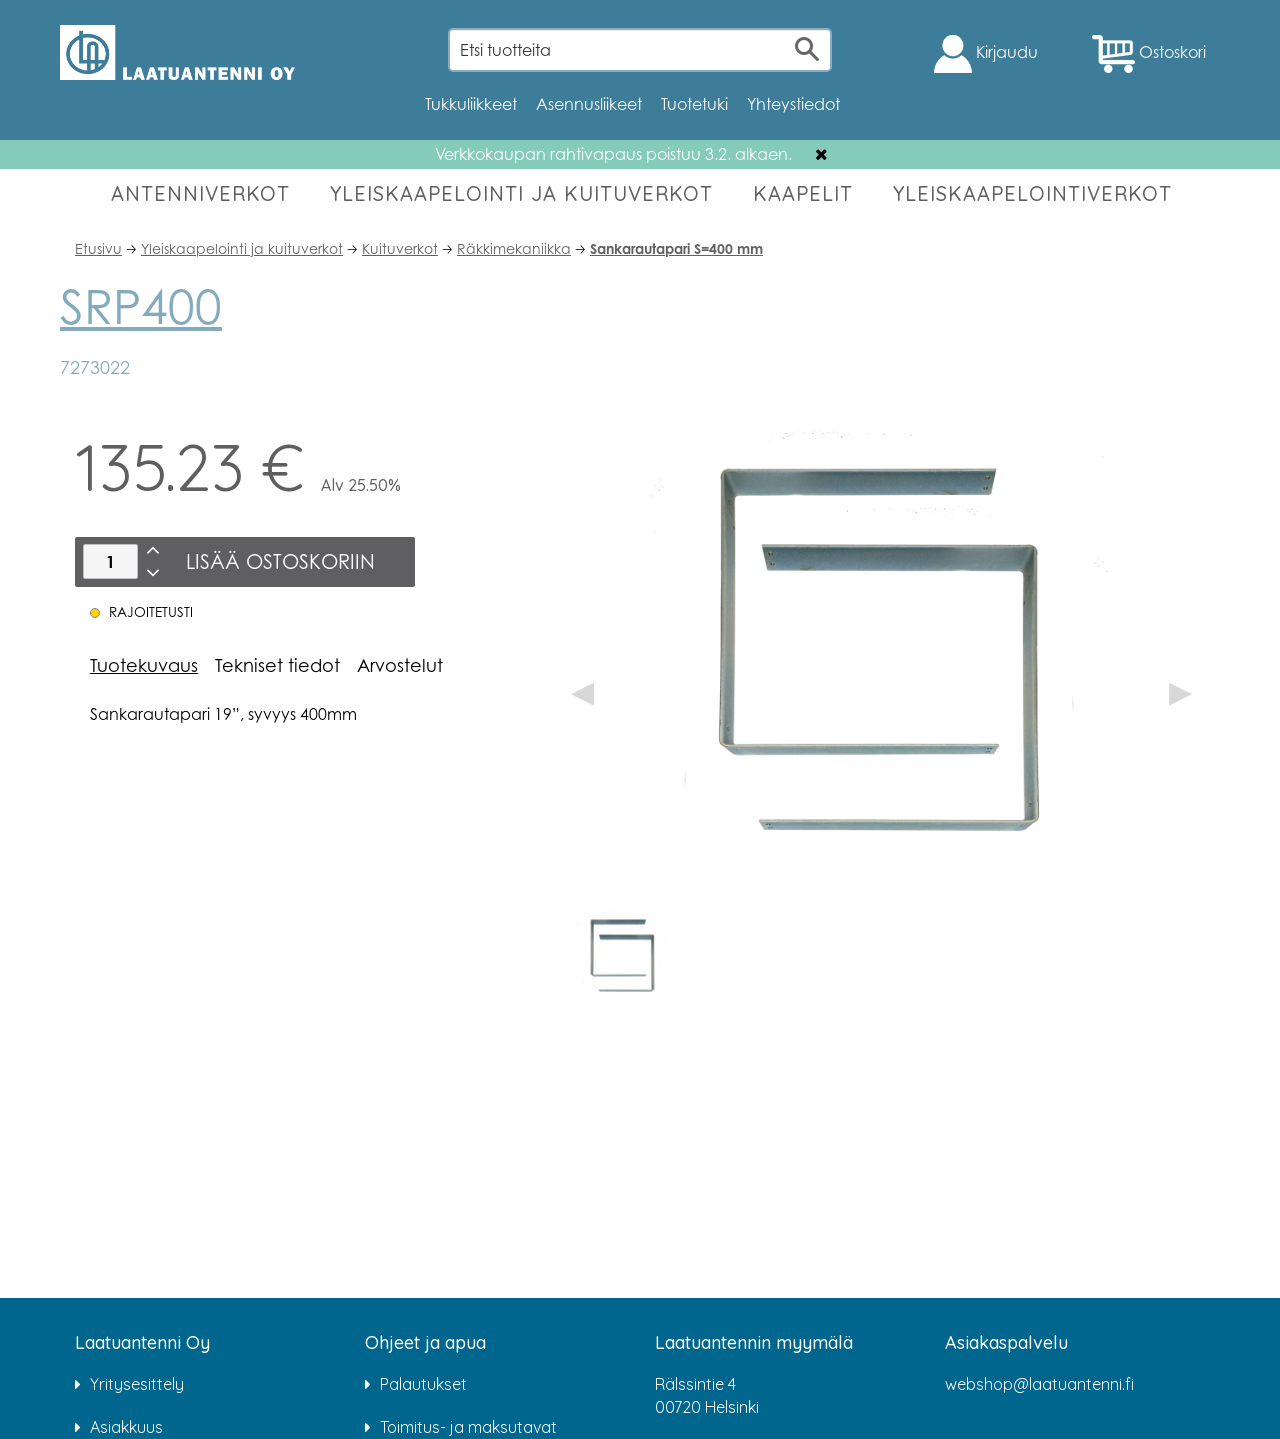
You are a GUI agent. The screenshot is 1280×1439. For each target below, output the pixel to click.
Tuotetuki (694, 104)
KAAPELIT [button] (803, 193)
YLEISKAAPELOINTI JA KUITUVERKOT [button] (521, 193)
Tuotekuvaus (144, 665)
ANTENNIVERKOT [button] (200, 193)
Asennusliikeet (589, 104)
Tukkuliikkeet (471, 104)
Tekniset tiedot (277, 665)
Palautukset (423, 1384)
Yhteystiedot (793, 104)
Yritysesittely (137, 1384)
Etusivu (98, 248)
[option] (623, 957)
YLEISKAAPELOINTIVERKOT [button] (1032, 193)
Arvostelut (400, 665)
